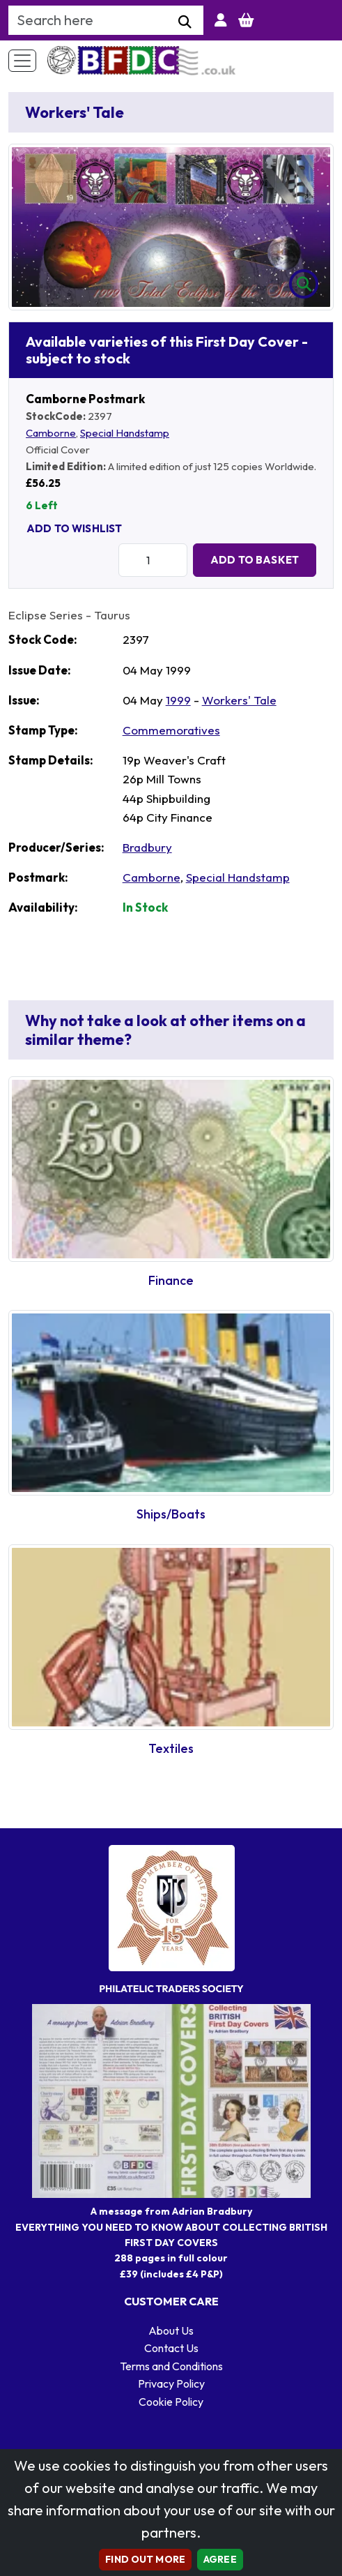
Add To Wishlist (74, 528)
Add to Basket (254, 559)
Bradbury (147, 847)
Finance (171, 1280)
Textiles (171, 1748)
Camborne (51, 432)
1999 (178, 700)
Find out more (145, 2559)
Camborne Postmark (85, 398)
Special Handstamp (124, 432)
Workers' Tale (239, 700)
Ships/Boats (171, 1514)
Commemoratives (171, 730)
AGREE (220, 2559)
